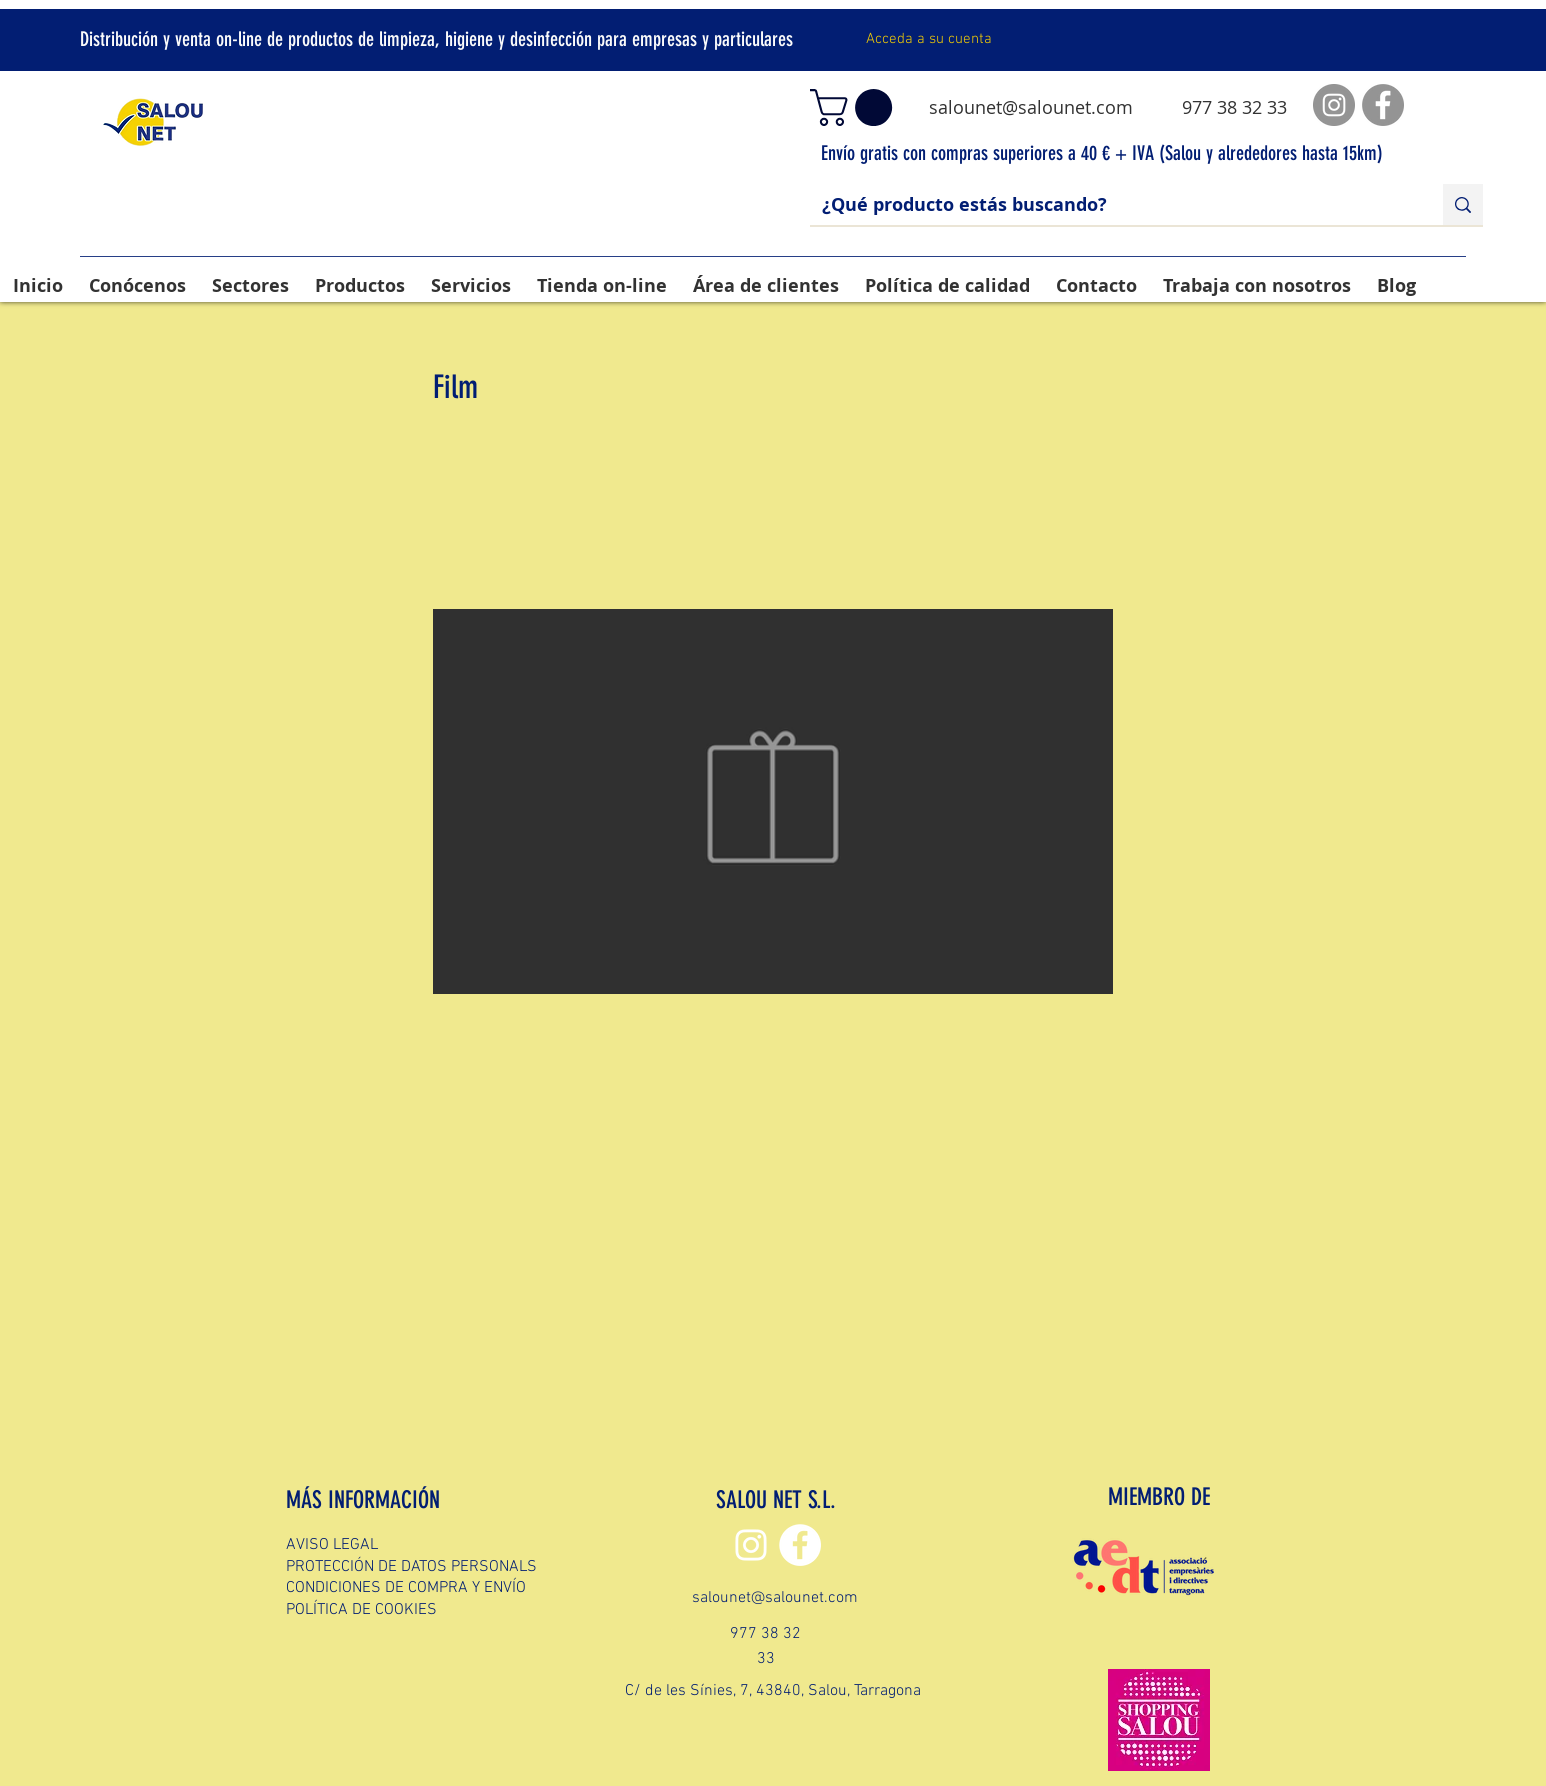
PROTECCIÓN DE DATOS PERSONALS (411, 1567)
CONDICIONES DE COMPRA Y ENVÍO (406, 1588)
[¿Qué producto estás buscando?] (1111, 204)
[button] (855, 107)
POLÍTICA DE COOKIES (361, 1610)
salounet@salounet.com (1031, 107)
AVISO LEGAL (332, 1545)
